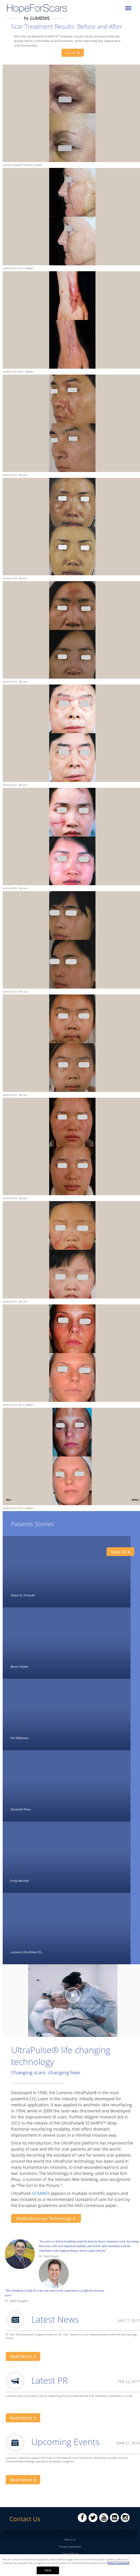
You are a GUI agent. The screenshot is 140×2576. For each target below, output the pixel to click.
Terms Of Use (70, 2553)
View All (73, 53)
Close (47, 2570)
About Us (70, 2539)
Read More (23, 2356)
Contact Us (24, 2519)
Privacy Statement (70, 2546)
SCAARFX (40, 2193)
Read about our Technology (46, 2218)
